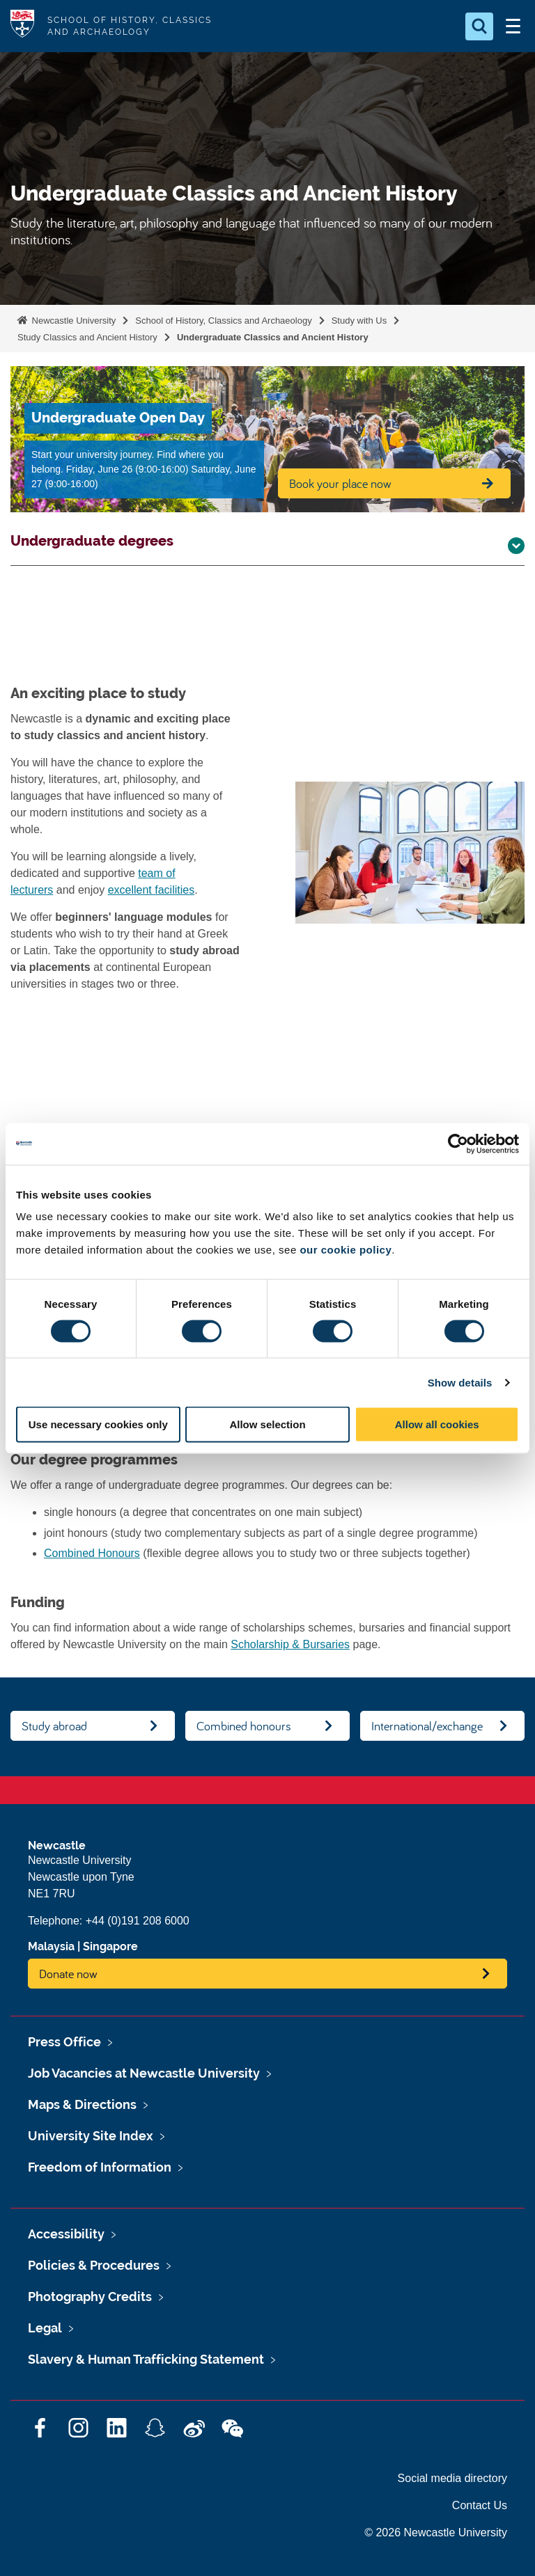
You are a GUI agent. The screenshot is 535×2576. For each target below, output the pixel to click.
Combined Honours (92, 1553)
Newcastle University (72, 320)
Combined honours (243, 1726)
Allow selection (267, 1424)
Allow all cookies (437, 1424)
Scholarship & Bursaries (290, 1644)
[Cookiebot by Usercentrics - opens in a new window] (458, 1143)
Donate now (68, 1974)
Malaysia (51, 1946)
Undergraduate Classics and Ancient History (273, 337)
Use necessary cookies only (98, 1424)
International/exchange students (427, 1729)
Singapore (110, 1946)
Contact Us (479, 2505)
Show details (460, 1382)
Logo (22, 26)
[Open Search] (479, 26)
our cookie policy (345, 1250)
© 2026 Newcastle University (435, 2532)
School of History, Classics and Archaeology (223, 320)
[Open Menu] (513, 26)
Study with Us (359, 320)
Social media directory (452, 2478)
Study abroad (54, 1726)
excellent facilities (151, 890)
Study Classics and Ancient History (87, 337)
